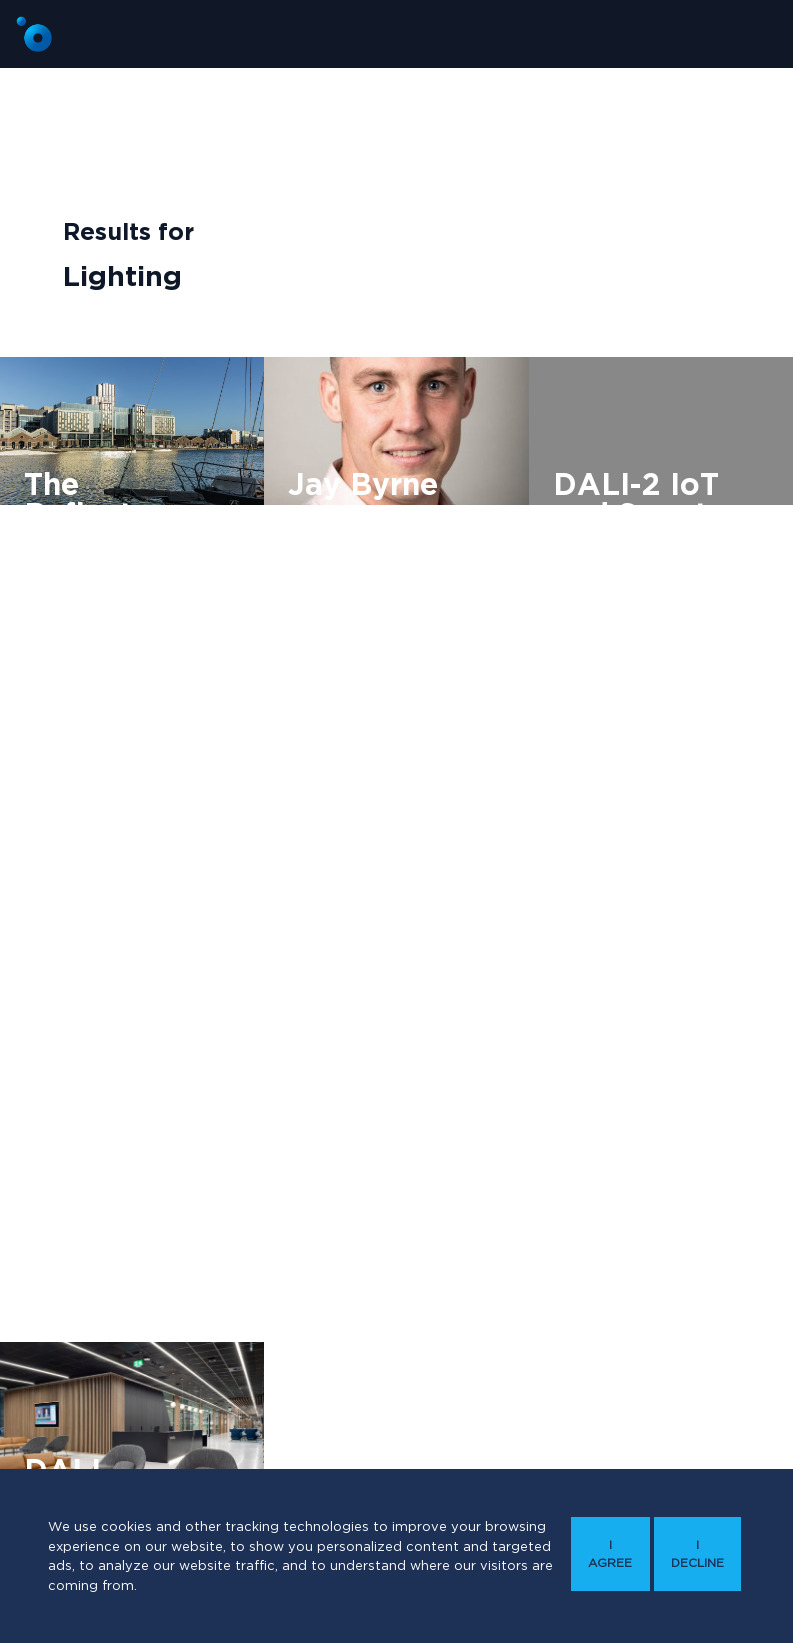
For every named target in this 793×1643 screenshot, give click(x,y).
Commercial (72, 586)
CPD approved (613, 616)
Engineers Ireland (620, 651)
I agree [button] (610, 1553)
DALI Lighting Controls (373, 556)
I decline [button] (697, 1553)
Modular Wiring (83, 621)
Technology (682, 686)
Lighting (166, 586)
